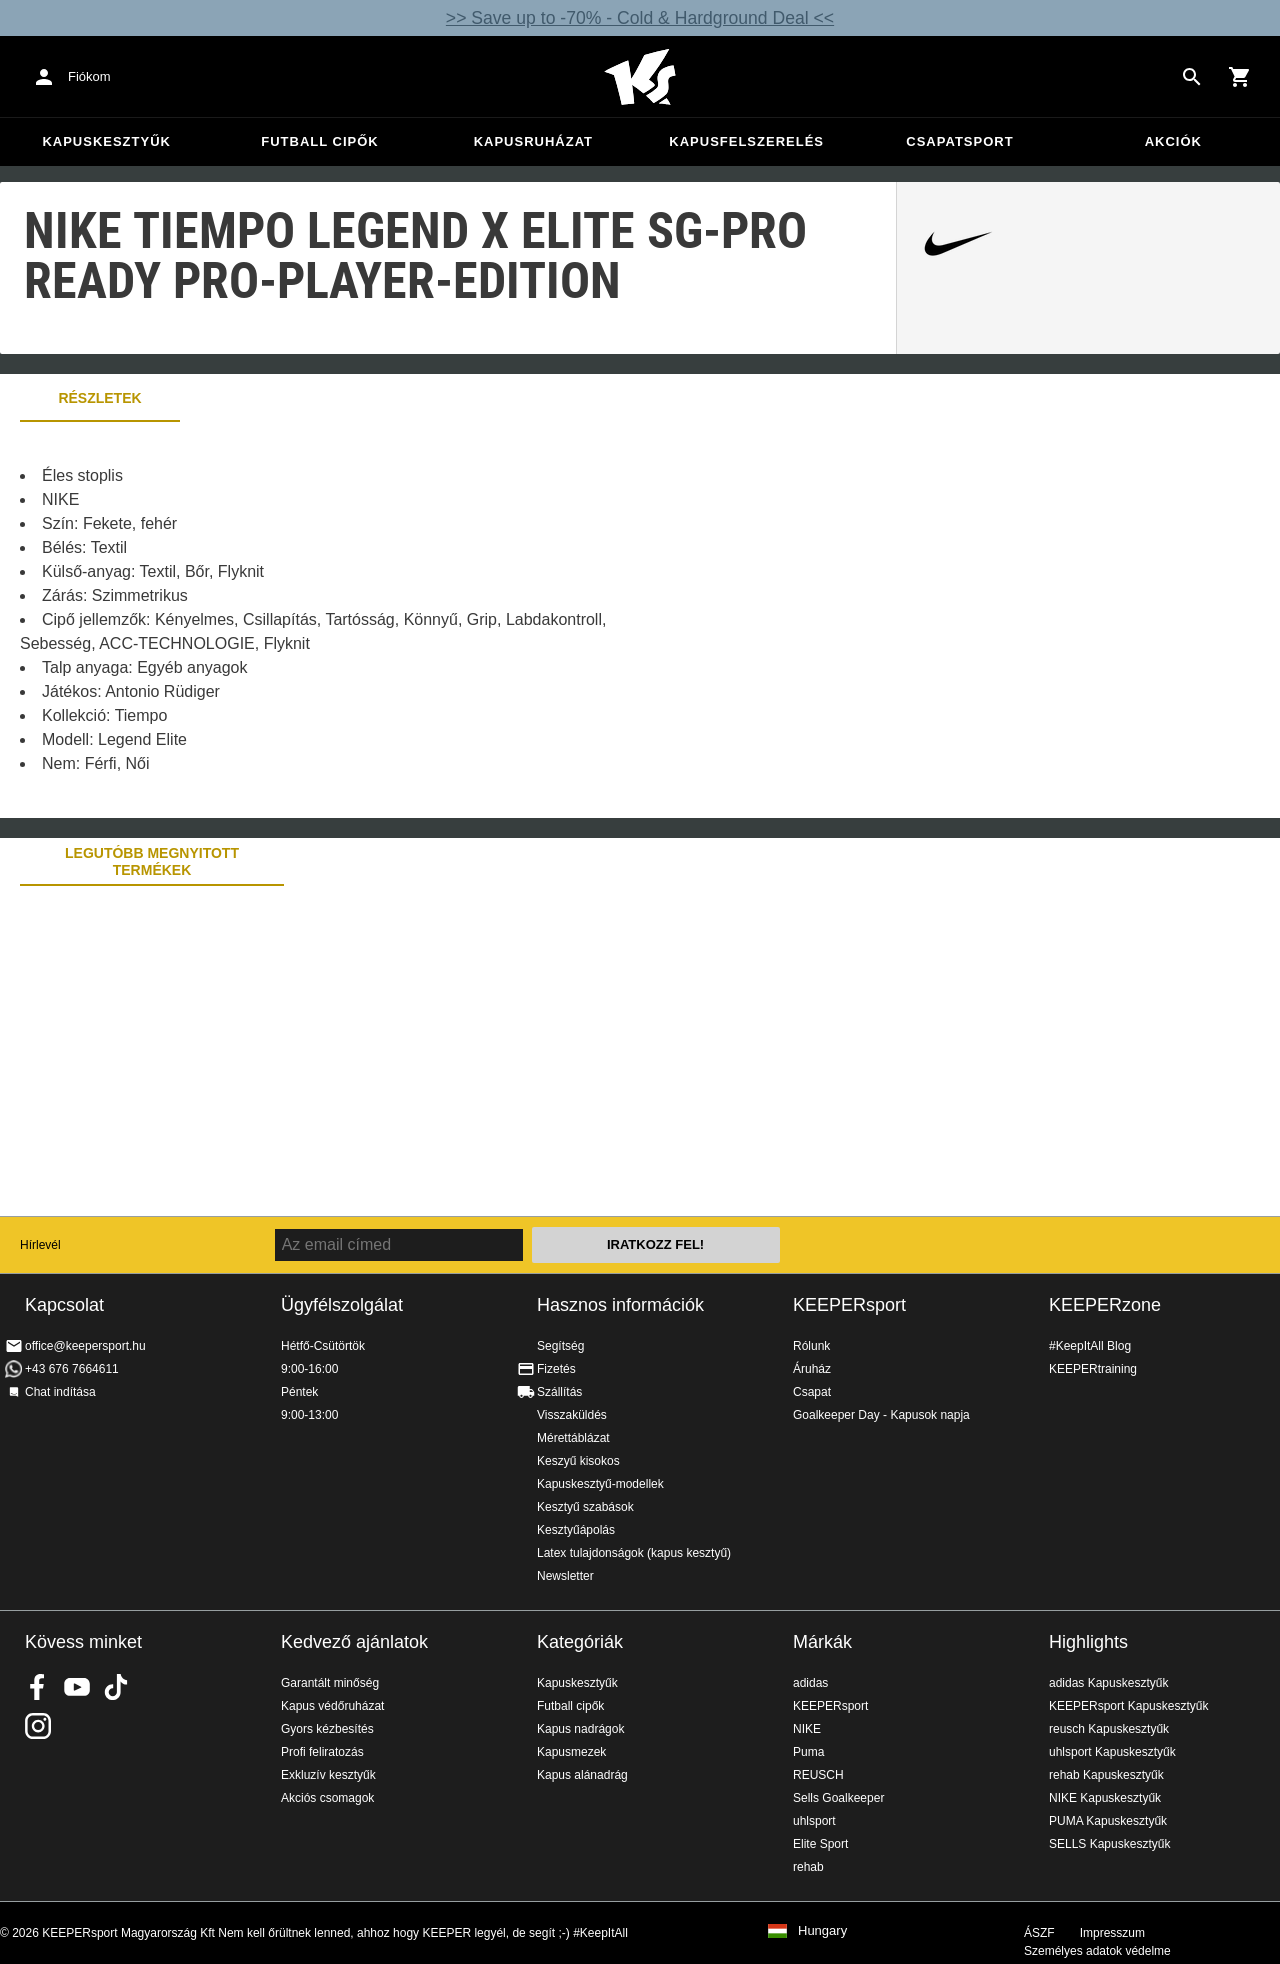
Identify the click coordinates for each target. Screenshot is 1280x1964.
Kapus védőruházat (332, 1706)
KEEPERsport (849, 1305)
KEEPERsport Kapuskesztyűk (1128, 1706)
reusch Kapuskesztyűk (1109, 1729)
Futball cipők (319, 141)
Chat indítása (60, 1392)
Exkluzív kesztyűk (328, 1775)
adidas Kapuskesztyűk (1108, 1683)
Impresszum (1112, 1933)
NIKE (807, 1729)
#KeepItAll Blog (1090, 1346)
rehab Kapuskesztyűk (1106, 1775)
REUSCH (818, 1775)
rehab (808, 1867)
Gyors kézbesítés (327, 1729)
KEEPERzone (1105, 1305)
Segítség (560, 1346)
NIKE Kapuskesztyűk (1105, 1798)
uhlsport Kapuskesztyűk (1112, 1752)
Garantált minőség (330, 1683)
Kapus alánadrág (582, 1775)
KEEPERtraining (1093, 1369)
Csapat (812, 1392)
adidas (810, 1683)
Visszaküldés (572, 1415)
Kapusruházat (533, 141)
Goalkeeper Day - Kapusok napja (881, 1415)
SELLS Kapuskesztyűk (1109, 1844)
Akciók (1173, 141)
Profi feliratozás (322, 1752)
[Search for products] (1192, 77)
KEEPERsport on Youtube (77, 1687)
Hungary (822, 1931)
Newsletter (565, 1576)
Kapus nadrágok (580, 1729)
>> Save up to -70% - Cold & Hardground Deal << (640, 18)
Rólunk (811, 1346)
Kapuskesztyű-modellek (600, 1484)
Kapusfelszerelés (746, 141)
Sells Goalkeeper (838, 1798)
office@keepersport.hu (85, 1346)
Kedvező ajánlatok (354, 1642)
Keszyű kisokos (578, 1461)
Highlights (1088, 1642)
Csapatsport (959, 141)
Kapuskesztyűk (106, 141)
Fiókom (89, 76)
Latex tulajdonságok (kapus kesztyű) (634, 1553)
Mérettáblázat (573, 1438)
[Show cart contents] (1240, 77)
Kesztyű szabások (585, 1507)
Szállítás (559, 1392)
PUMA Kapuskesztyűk (1108, 1821)
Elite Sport (820, 1844)
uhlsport (814, 1821)
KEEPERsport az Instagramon (38, 1726)
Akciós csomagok (327, 1798)
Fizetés (556, 1369)
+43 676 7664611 (72, 1369)
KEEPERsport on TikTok (116, 1687)
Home (640, 77)
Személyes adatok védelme (1097, 1951)
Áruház (812, 1369)
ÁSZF (1039, 1933)
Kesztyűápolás (576, 1530)
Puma (808, 1752)
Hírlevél (40, 1245)
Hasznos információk (620, 1305)
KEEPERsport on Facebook (38, 1687)
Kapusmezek (571, 1752)
